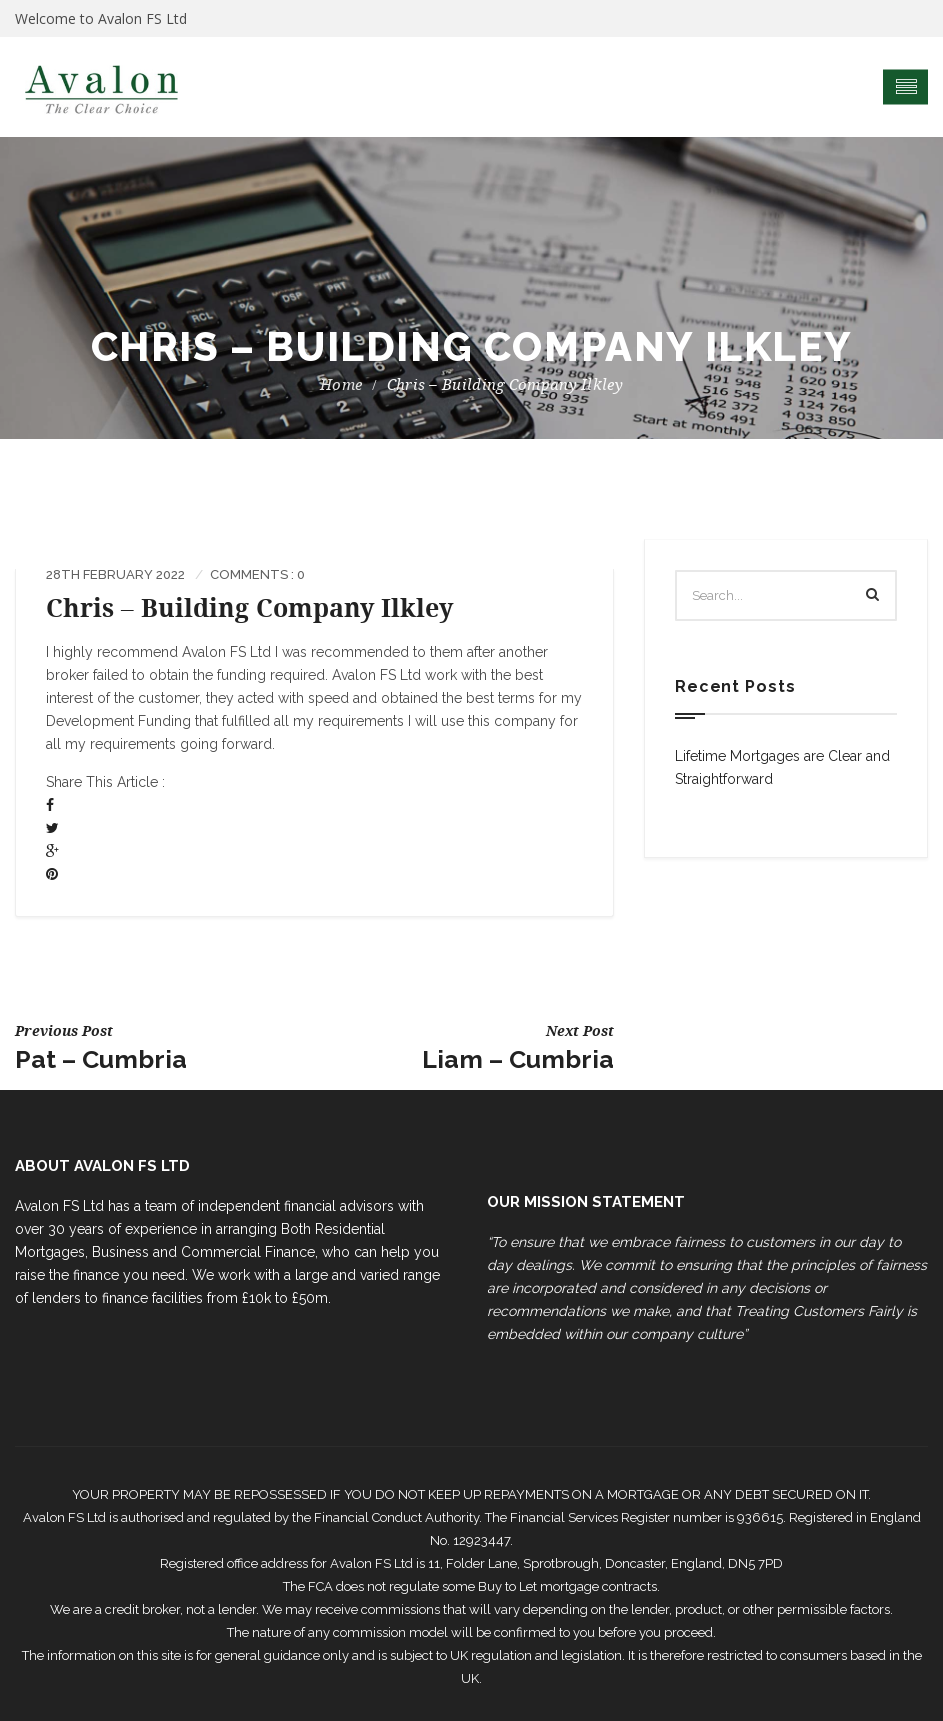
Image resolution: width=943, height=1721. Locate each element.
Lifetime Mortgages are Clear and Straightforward (782, 767)
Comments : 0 (257, 574)
